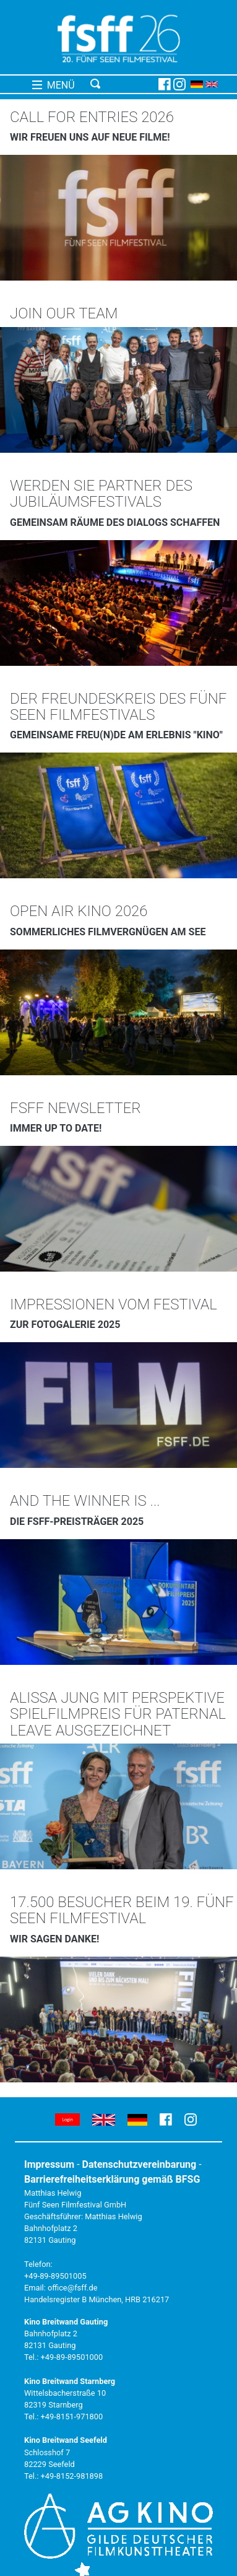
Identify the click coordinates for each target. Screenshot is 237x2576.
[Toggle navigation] (122, 84)
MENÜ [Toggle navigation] (53, 85)
